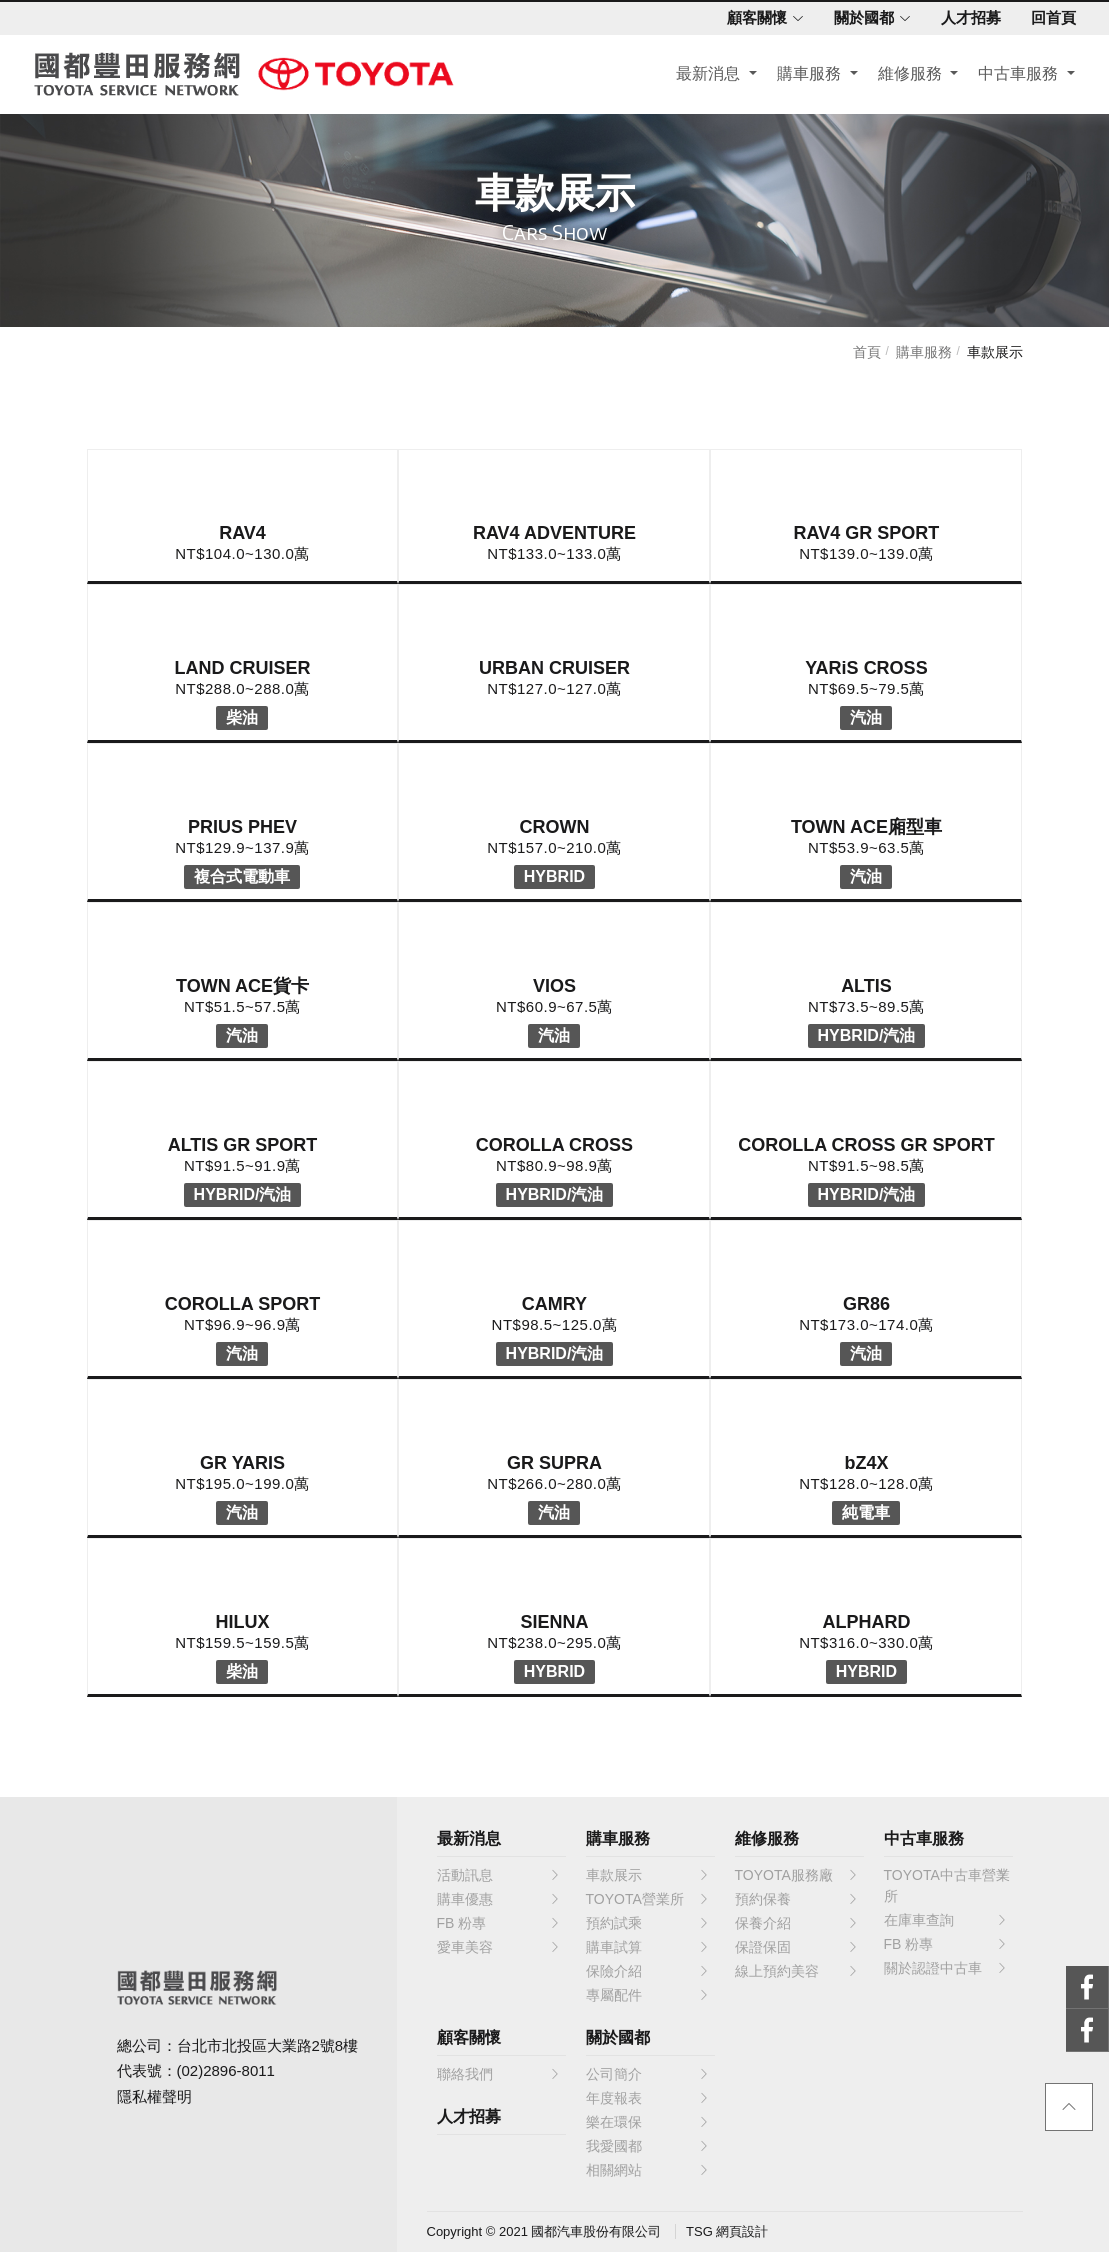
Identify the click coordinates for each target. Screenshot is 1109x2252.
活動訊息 (499, 1875)
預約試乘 (648, 1923)
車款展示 (995, 352)
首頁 (867, 352)
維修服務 (906, 76)
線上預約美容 (797, 1971)
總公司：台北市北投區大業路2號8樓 (238, 2045)
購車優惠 (499, 1899)
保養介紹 (797, 1923)
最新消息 (705, 76)
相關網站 (648, 2170)
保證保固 (797, 1947)
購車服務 (805, 76)
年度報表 (648, 2098)
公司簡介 (648, 2074)
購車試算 (648, 1947)
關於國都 (865, 17)
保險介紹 (648, 1971)
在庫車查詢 (946, 1920)
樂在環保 (648, 2122)
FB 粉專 (499, 1923)
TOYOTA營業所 (648, 1899)
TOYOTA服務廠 (797, 1875)
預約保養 (797, 1899)
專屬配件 (648, 1995)
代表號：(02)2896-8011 (196, 2070)
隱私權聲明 (154, 2096)
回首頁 (1046, 17)
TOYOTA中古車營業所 (947, 1885)
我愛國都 (648, 2146)
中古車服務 (1014, 76)
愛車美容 (499, 1947)
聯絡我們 (499, 2074)
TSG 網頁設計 (727, 2231)
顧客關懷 (758, 17)
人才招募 (964, 17)
